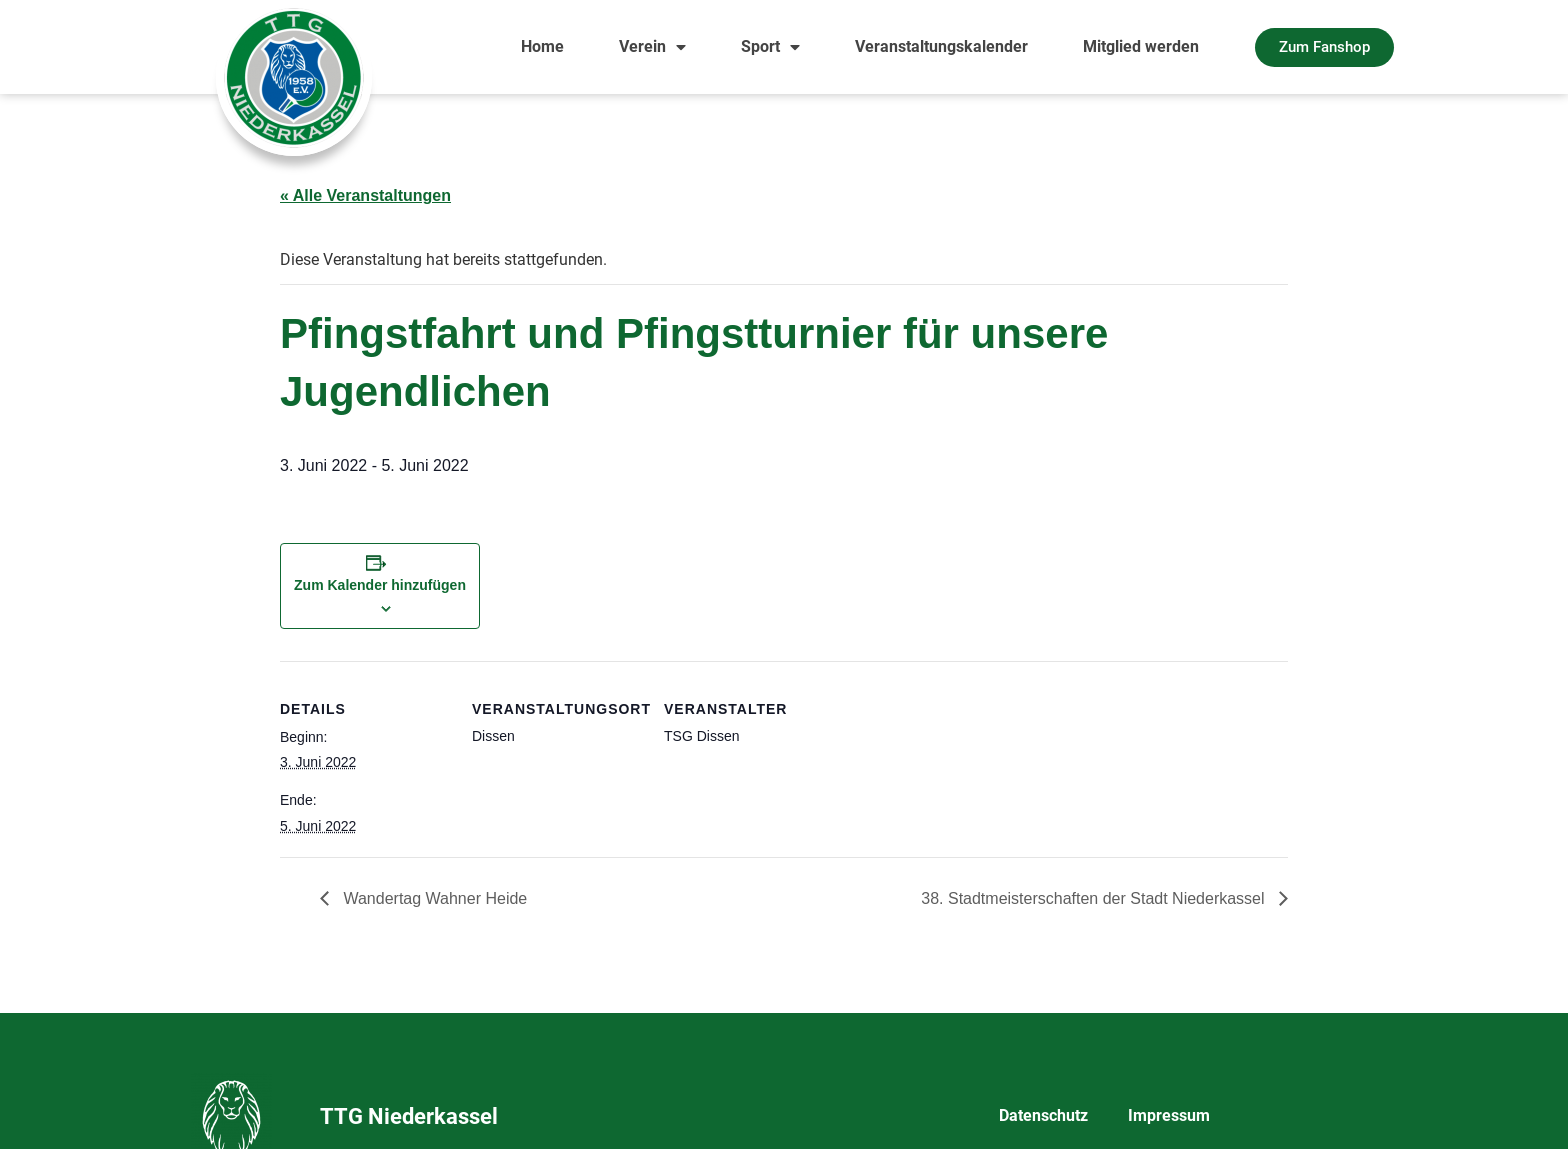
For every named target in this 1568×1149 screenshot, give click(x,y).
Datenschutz (1043, 1115)
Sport (770, 47)
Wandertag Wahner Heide (433, 898)
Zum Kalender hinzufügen (380, 585)
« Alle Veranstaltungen (365, 195)
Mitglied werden (1141, 46)
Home (542, 46)
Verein (652, 47)
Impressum (1169, 1115)
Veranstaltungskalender (941, 46)
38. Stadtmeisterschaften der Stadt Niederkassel (1095, 898)
